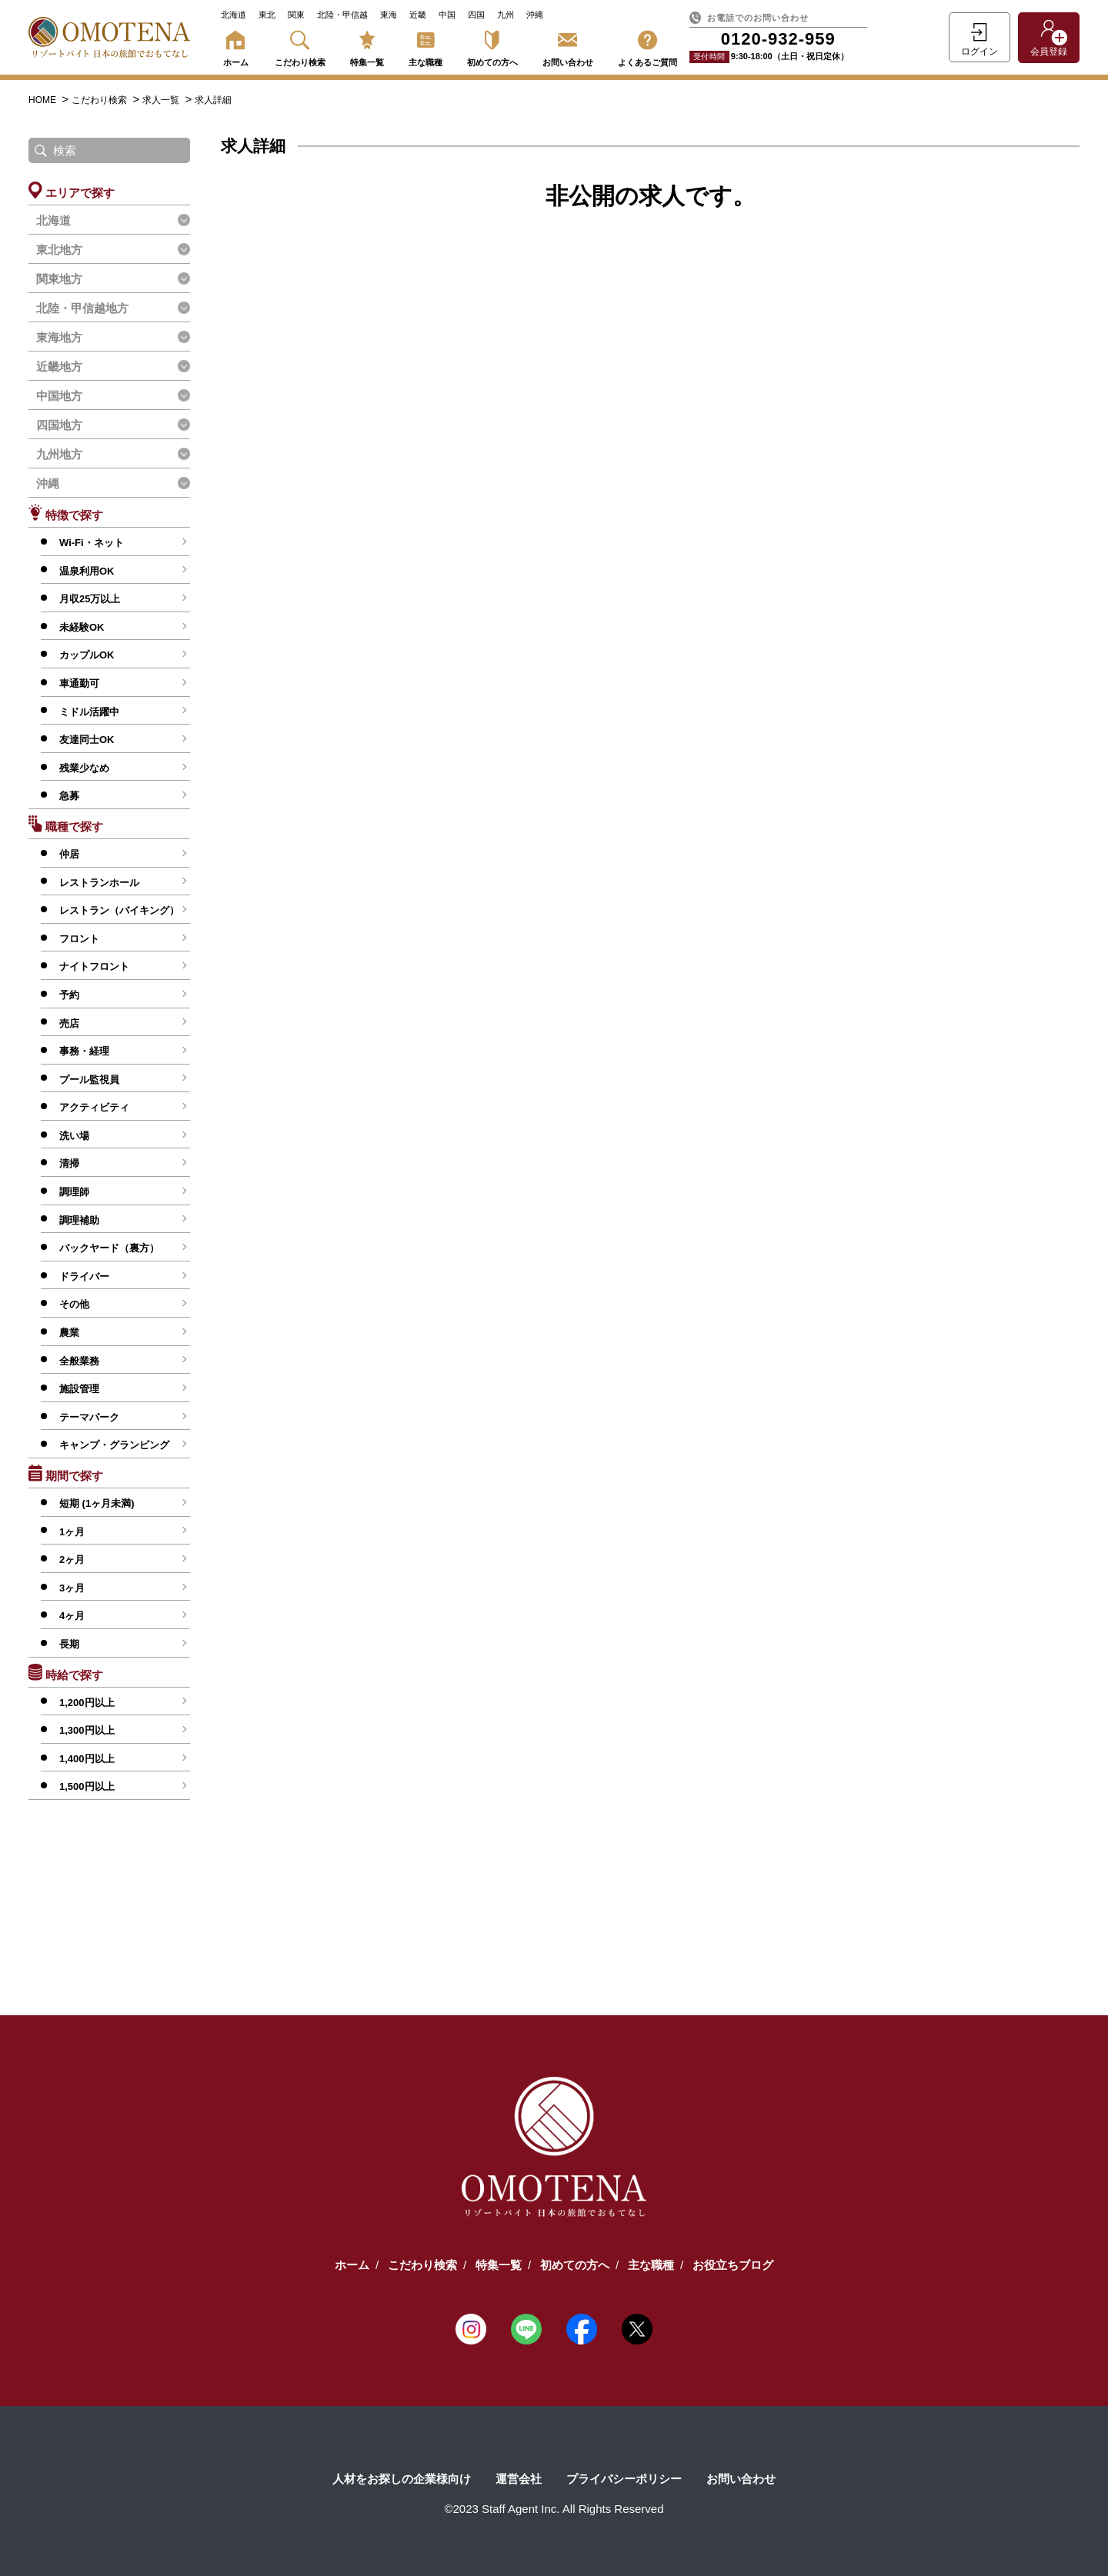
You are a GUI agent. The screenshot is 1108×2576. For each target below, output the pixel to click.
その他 (74, 1304)
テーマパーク (89, 1417)
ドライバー (84, 1276)
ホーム (235, 46)
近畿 (417, 14)
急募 (69, 795)
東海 (388, 14)
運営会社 (519, 2478)
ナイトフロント (94, 966)
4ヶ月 (72, 1615)
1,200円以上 (87, 1702)
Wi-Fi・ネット (91, 542)
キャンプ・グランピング (114, 1445)
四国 (476, 14)
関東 (296, 14)
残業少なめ (84, 768)
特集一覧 (367, 46)
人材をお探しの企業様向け (401, 2478)
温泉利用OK (87, 571)
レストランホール (99, 882)
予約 (69, 995)
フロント (79, 939)
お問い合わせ (567, 46)
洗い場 (74, 1135)
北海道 (233, 14)
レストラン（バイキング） (119, 910)
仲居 (69, 854)
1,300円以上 (87, 1730)
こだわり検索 (300, 46)
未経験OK (82, 627)
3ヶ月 (72, 1588)
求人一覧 (162, 100)
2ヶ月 (72, 1559)
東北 (267, 14)
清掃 (69, 1163)
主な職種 (425, 46)
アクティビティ (94, 1107)
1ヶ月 (72, 1532)
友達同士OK (87, 739)
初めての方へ (492, 46)
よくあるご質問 (647, 46)
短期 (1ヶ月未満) (97, 1503)
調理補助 (79, 1220)
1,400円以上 (87, 1759)
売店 (69, 1023)
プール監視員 (89, 1079)
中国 (447, 14)
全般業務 (79, 1361)
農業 (69, 1332)
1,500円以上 (87, 1786)
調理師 (74, 1192)
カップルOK (87, 655)
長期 (69, 1644)
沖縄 (534, 14)
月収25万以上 (89, 599)
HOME (43, 100)
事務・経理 (84, 1051)
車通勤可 (79, 683)
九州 (505, 14)
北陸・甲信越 (342, 14)
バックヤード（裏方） (109, 1248)
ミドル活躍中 (89, 712)
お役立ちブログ (732, 2264)
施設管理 (79, 1389)
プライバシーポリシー (624, 2478)
